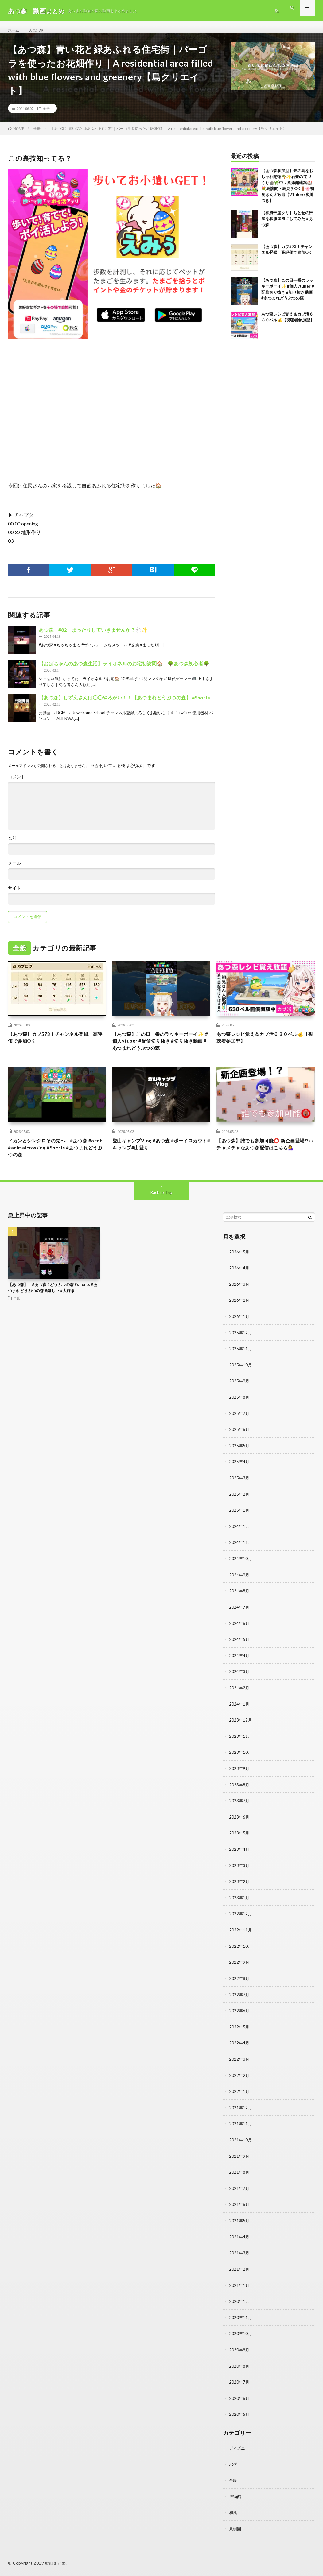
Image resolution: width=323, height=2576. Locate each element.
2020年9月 (239, 2350)
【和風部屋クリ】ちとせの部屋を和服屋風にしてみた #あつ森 (287, 225)
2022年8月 (239, 1983)
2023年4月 (239, 1856)
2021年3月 (239, 2255)
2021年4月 (239, 2239)
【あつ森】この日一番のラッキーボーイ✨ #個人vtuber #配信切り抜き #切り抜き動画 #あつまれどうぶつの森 (160, 1050)
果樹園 (235, 2528)
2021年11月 (240, 2127)
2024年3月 (239, 1680)
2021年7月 (239, 2191)
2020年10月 (240, 2335)
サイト (14, 895)
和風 (233, 2512)
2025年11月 (240, 1361)
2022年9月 (239, 1967)
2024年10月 (240, 1568)
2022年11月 (240, 1936)
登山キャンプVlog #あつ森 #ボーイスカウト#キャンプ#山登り (160, 1155)
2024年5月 (239, 1648)
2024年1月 (239, 1712)
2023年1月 (239, 1904)
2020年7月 (239, 2382)
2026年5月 (239, 1265)
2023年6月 (239, 1824)
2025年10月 (240, 1377)
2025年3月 (239, 1489)
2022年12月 (240, 1920)
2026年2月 (239, 1313)
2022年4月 (239, 2047)
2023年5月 (239, 1840)
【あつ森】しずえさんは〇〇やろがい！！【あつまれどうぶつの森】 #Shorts (124, 704)
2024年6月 (239, 1632)
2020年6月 (239, 2398)
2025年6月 (239, 1441)
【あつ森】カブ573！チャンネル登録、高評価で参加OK (52, 1045)
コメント (16, 784)
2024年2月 (239, 1696)
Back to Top (161, 1206)
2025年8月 (239, 1409)
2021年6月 (239, 2207)
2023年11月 (240, 1744)
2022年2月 (239, 2079)
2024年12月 (240, 1537)
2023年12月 (240, 1728)
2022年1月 (239, 2095)
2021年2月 (239, 2271)
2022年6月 (239, 2015)
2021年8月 (239, 2175)
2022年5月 (239, 2031)
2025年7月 (239, 1425)
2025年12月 (240, 1345)
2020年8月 (239, 2366)
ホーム (14, 30)
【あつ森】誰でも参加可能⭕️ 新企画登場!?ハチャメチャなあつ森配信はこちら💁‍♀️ (264, 1160)
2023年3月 (239, 1872)
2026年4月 (239, 1281)
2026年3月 (239, 1297)
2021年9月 (239, 2159)
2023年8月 (239, 1792)
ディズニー (240, 2448)
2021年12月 (240, 2111)
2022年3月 (239, 2063)
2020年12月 (240, 2303)
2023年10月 (240, 1760)
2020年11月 (240, 2319)
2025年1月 (239, 1521)
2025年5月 (239, 1457)
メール (14, 870)
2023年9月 (239, 1776)
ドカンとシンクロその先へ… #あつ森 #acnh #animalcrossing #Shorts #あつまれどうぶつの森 (57, 1160)
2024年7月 (239, 1616)
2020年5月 (239, 2414)
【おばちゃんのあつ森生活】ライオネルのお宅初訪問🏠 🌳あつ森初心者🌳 (124, 670)
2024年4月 (239, 1664)
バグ (233, 2464)
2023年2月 (239, 1888)
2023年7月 (239, 1808)
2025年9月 (239, 1393)
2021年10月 (240, 2143)
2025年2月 (239, 1505)
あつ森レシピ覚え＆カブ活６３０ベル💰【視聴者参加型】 (264, 1045)
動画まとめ (55, 2562)
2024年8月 (239, 1600)
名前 (12, 845)
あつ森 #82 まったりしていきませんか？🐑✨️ (93, 637)
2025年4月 (239, 1473)
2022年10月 (240, 1951)
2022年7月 (239, 1999)
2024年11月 (240, 1552)
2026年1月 (239, 1329)
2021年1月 (239, 2287)
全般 (46, 115)
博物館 (235, 2496)
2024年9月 (239, 1584)
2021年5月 (239, 2223)
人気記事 (39, 30)
